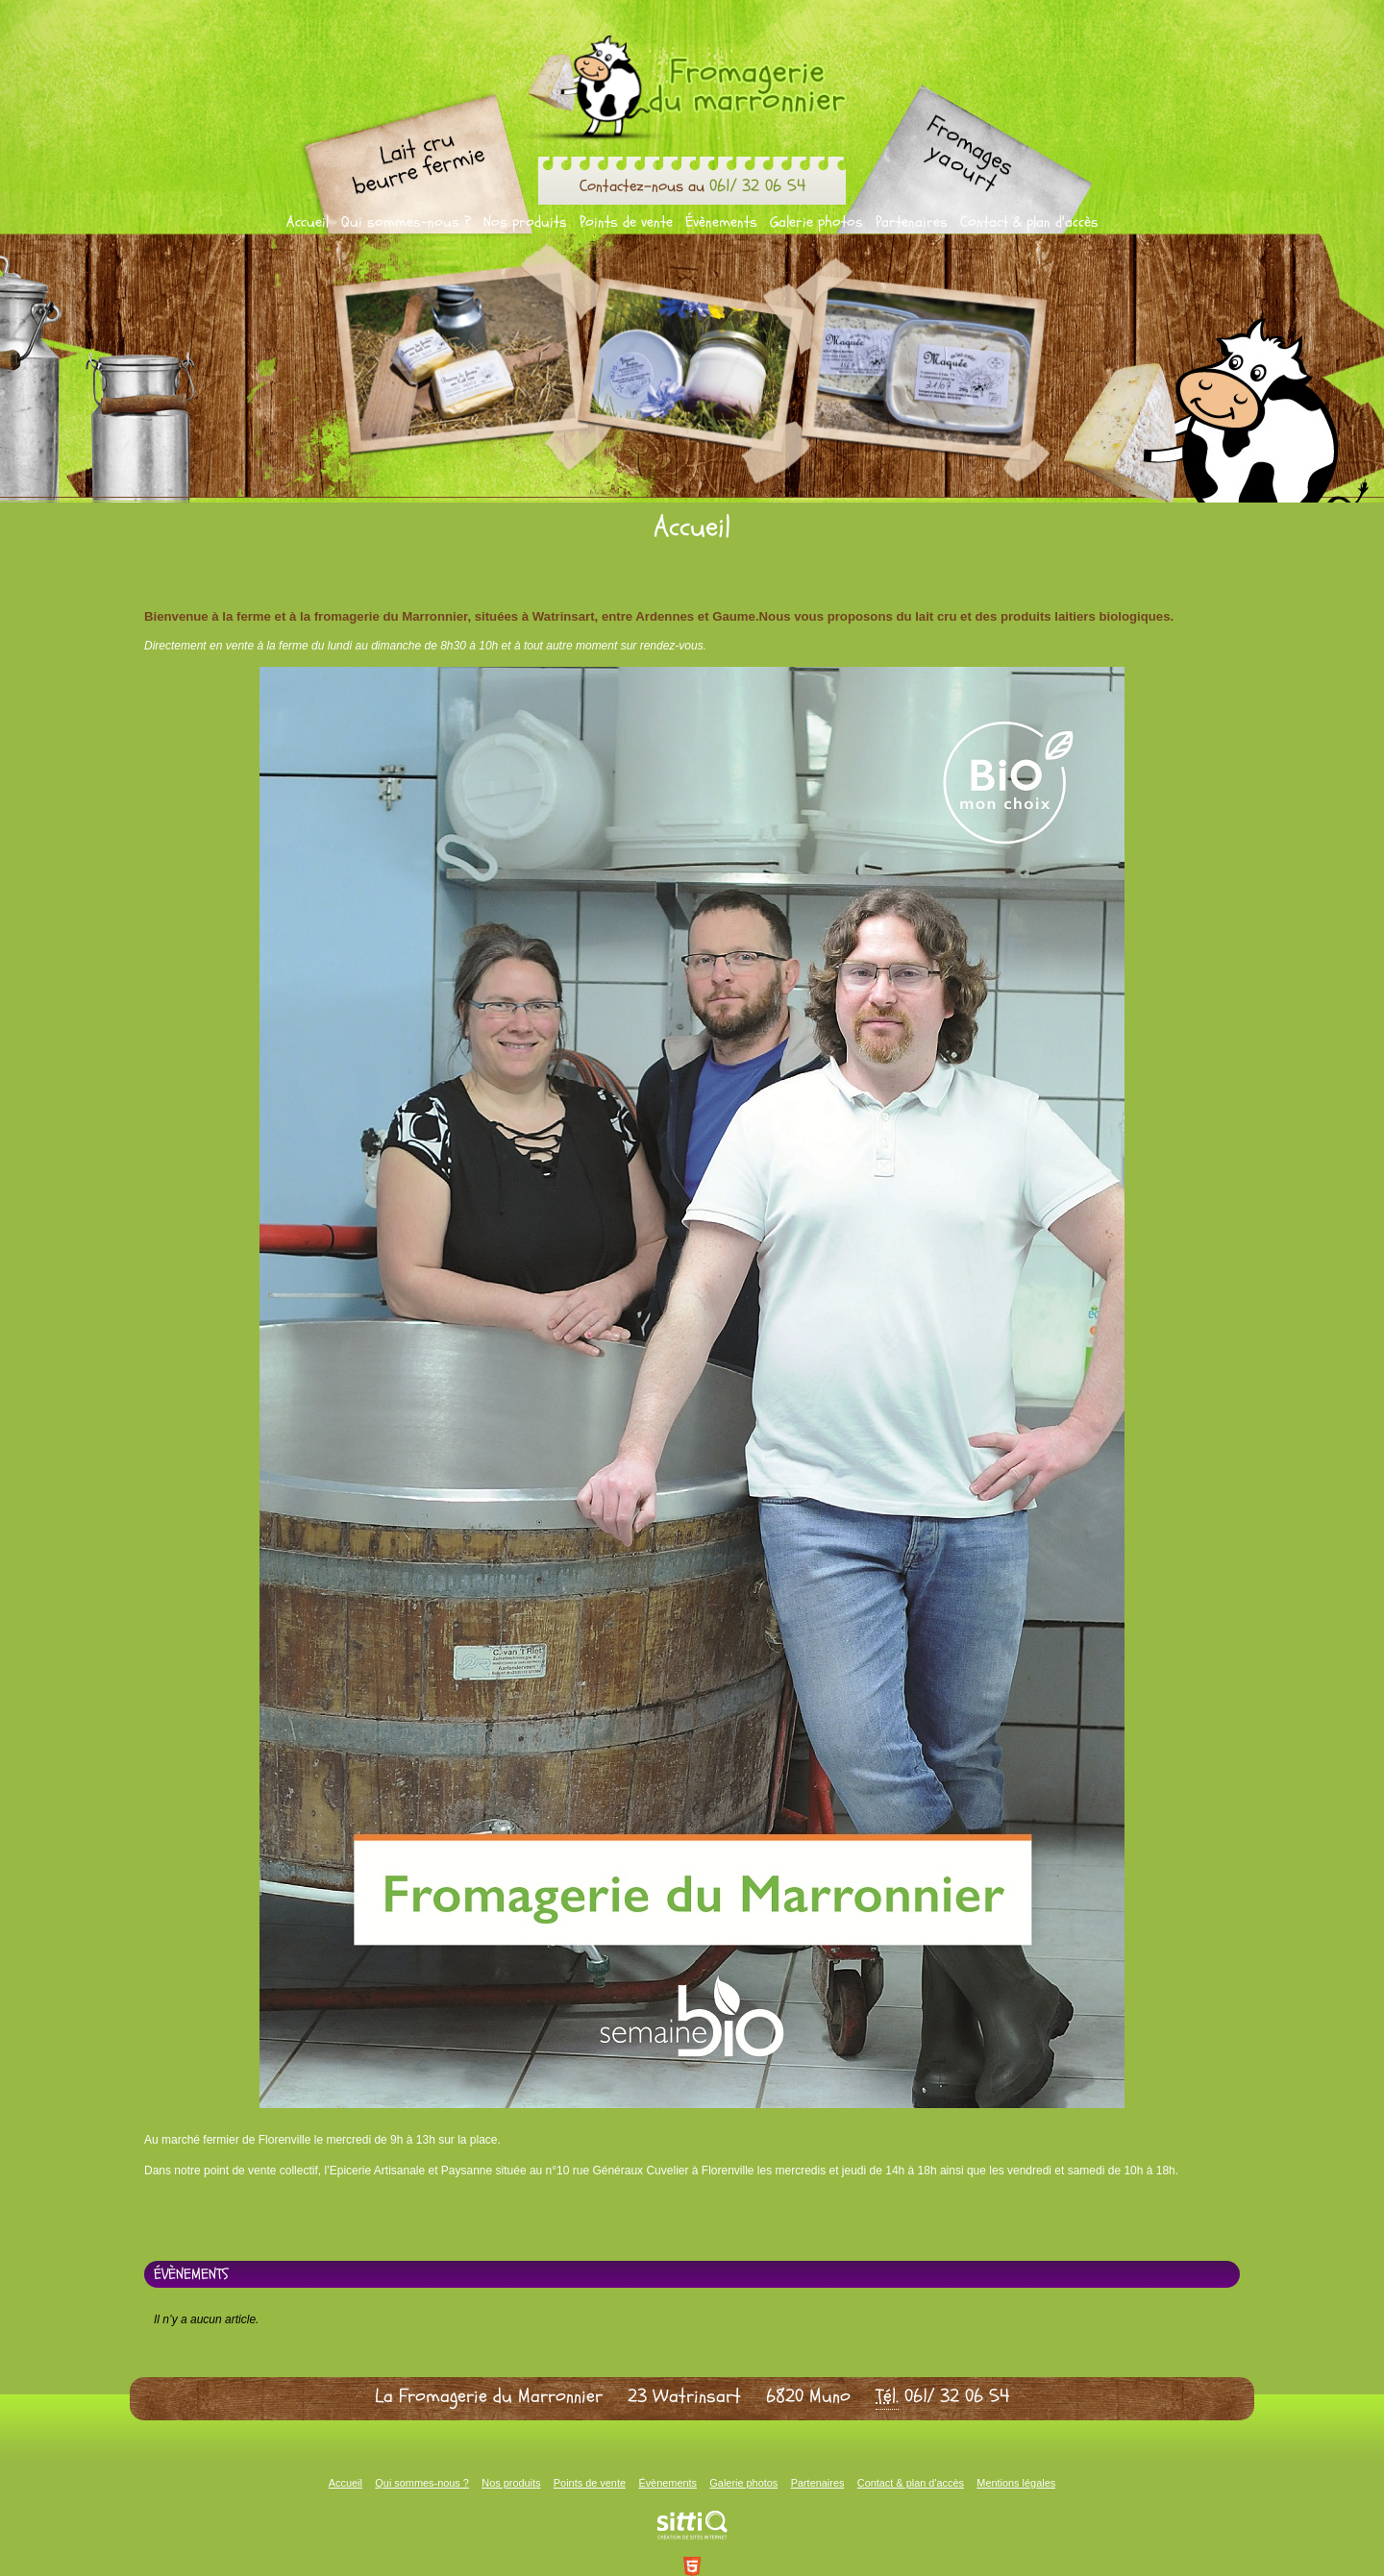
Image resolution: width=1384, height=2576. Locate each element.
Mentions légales (1015, 2483)
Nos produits (525, 222)
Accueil (307, 222)
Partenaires (912, 222)
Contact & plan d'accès (1029, 222)
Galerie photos (816, 222)
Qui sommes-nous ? (406, 222)
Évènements (721, 222)
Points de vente (626, 222)
